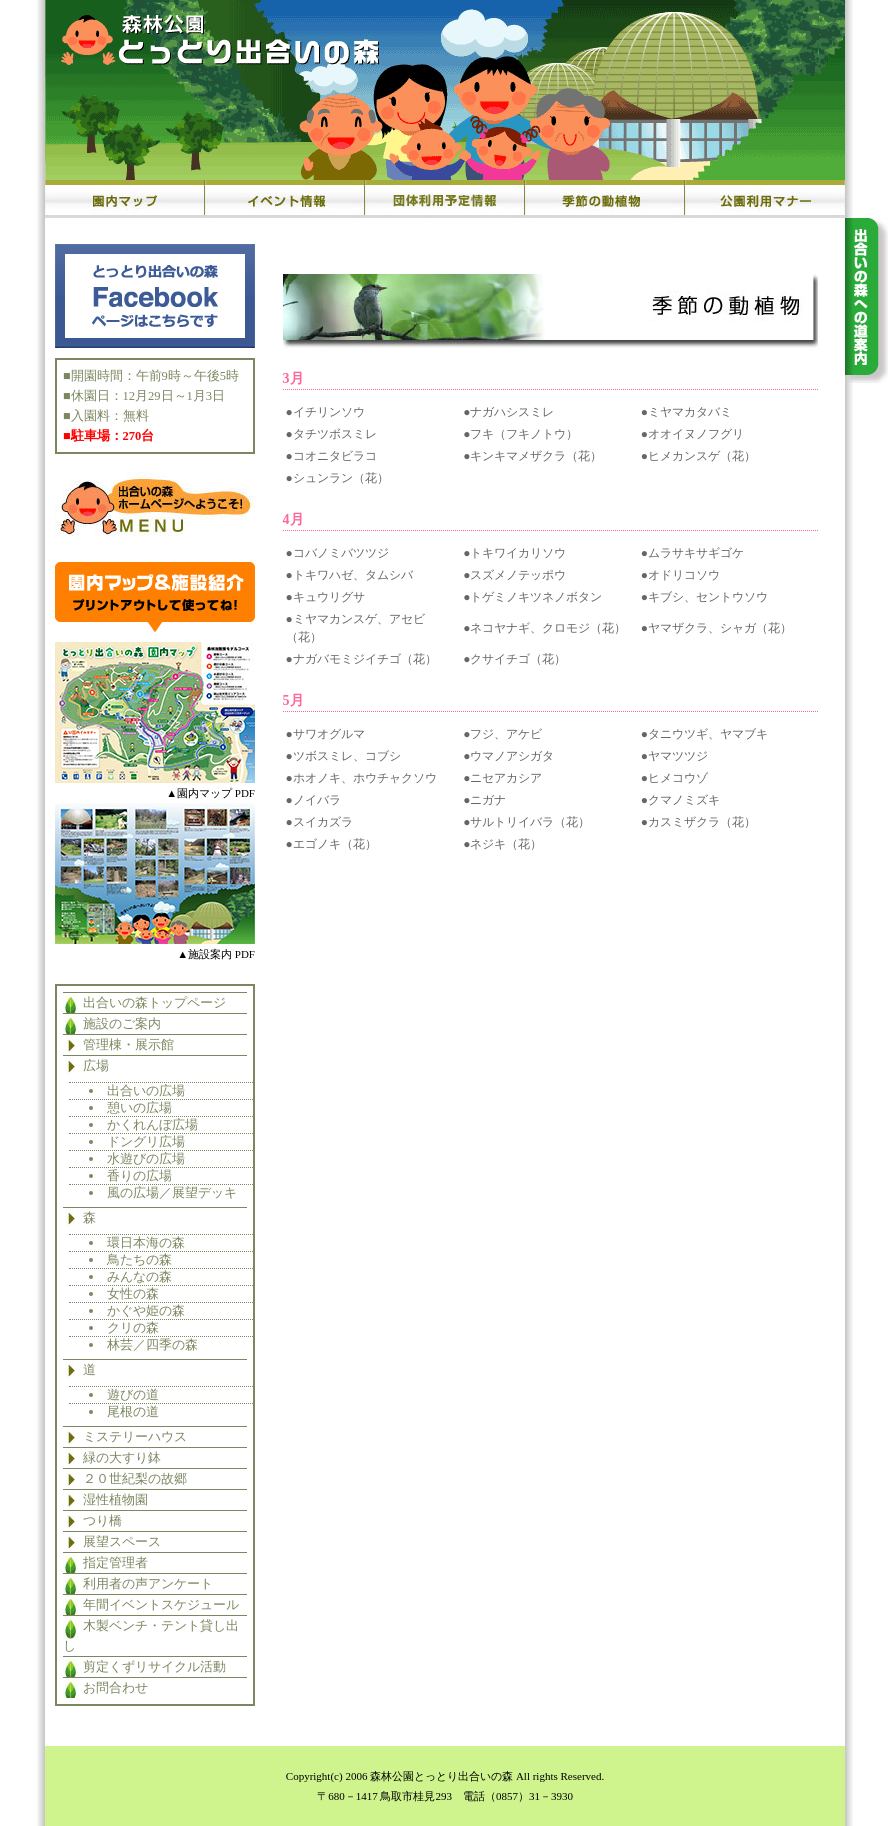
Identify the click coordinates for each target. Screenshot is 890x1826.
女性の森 (133, 1293)
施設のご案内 (122, 1024)
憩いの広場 (139, 1107)
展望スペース (122, 1542)
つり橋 (102, 1521)
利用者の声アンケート (148, 1584)
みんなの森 (139, 1276)
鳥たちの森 (139, 1259)
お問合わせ (115, 1688)
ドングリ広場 (146, 1141)
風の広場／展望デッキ (172, 1192)
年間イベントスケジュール (161, 1605)
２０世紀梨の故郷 (135, 1479)
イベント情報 (285, 199)
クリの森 (133, 1327)
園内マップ (125, 199)
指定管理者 (115, 1563)
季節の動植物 (605, 199)
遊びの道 (133, 1394)
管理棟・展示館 (128, 1045)
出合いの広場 (146, 1090)
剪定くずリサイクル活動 (154, 1667)
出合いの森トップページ (154, 1003)
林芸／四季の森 (152, 1344)
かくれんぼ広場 (152, 1124)
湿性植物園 (115, 1500)
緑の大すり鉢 (122, 1458)
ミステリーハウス (135, 1437)
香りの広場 (139, 1175)
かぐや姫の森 (146, 1310)
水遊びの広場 (146, 1158)
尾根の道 (133, 1411)
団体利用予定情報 (445, 199)
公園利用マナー (765, 199)
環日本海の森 (146, 1242)
